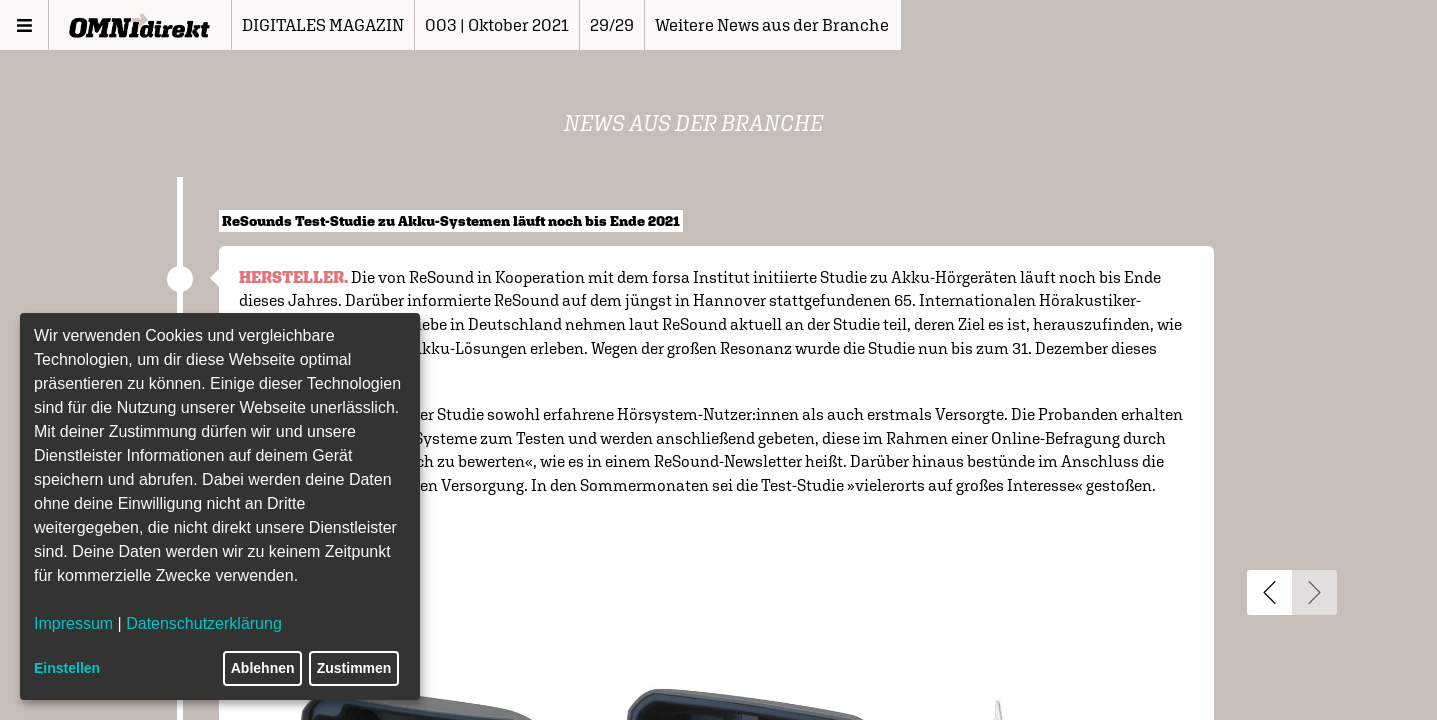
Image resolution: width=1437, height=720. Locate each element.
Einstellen (67, 668)
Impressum (73, 623)
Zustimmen (354, 668)
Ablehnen (263, 668)
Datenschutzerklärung (204, 623)
